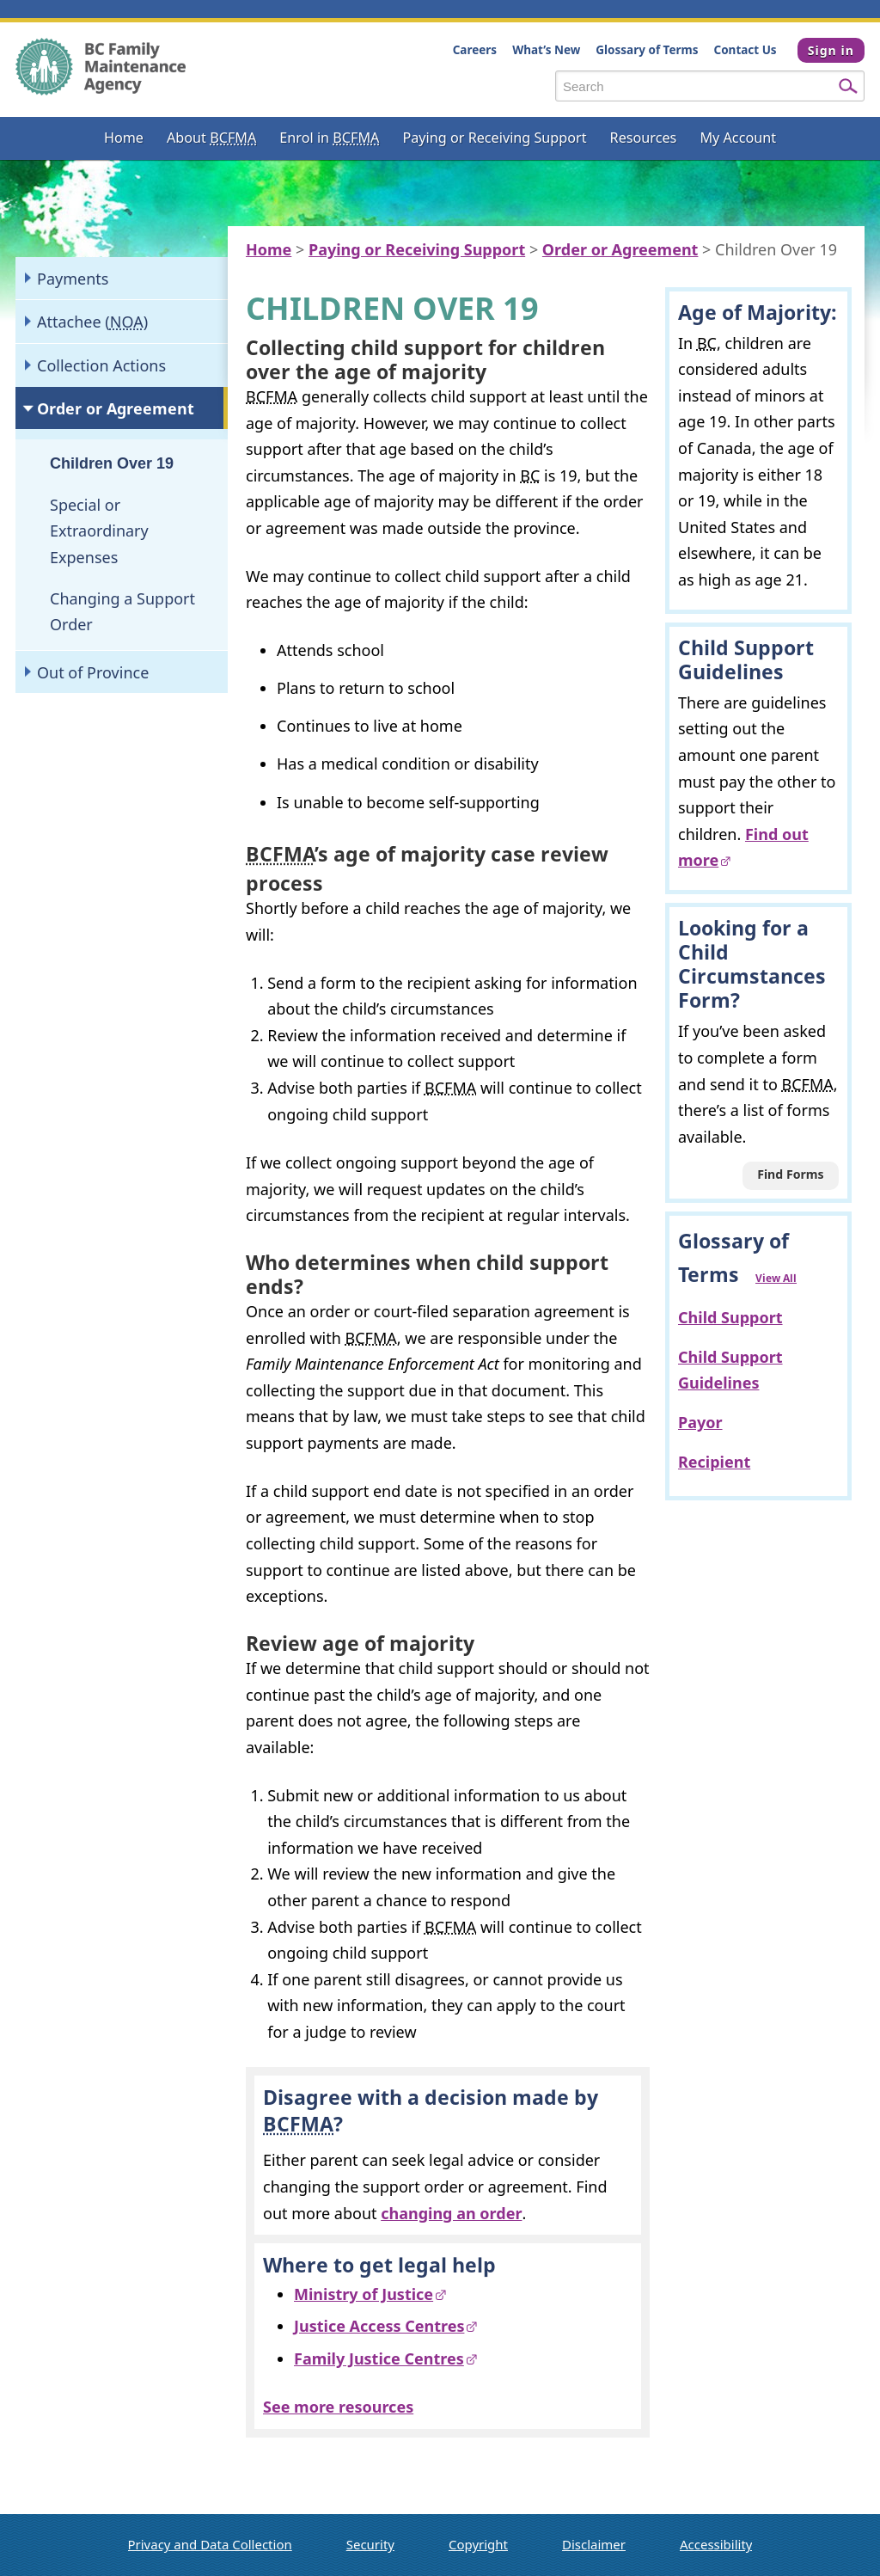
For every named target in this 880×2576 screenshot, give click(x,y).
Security (370, 2544)
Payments (72, 278)
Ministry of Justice (363, 2294)
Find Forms (790, 1174)
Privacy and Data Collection (210, 2544)
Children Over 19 (112, 463)
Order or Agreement (115, 408)
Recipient (714, 1461)
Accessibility (716, 2544)
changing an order (451, 2213)
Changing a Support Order (122, 611)
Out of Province (93, 672)
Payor (700, 1422)
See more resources (338, 2406)
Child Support (730, 1317)
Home (268, 249)
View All (776, 1278)
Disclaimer (594, 2544)
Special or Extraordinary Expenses (99, 530)
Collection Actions (101, 365)
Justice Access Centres (379, 2325)
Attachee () (92, 321)
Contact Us (740, 50)
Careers (470, 50)
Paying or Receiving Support (417, 249)
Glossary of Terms (642, 50)
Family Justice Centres (379, 2358)
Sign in (831, 50)
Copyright (478, 2544)
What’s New (542, 50)
